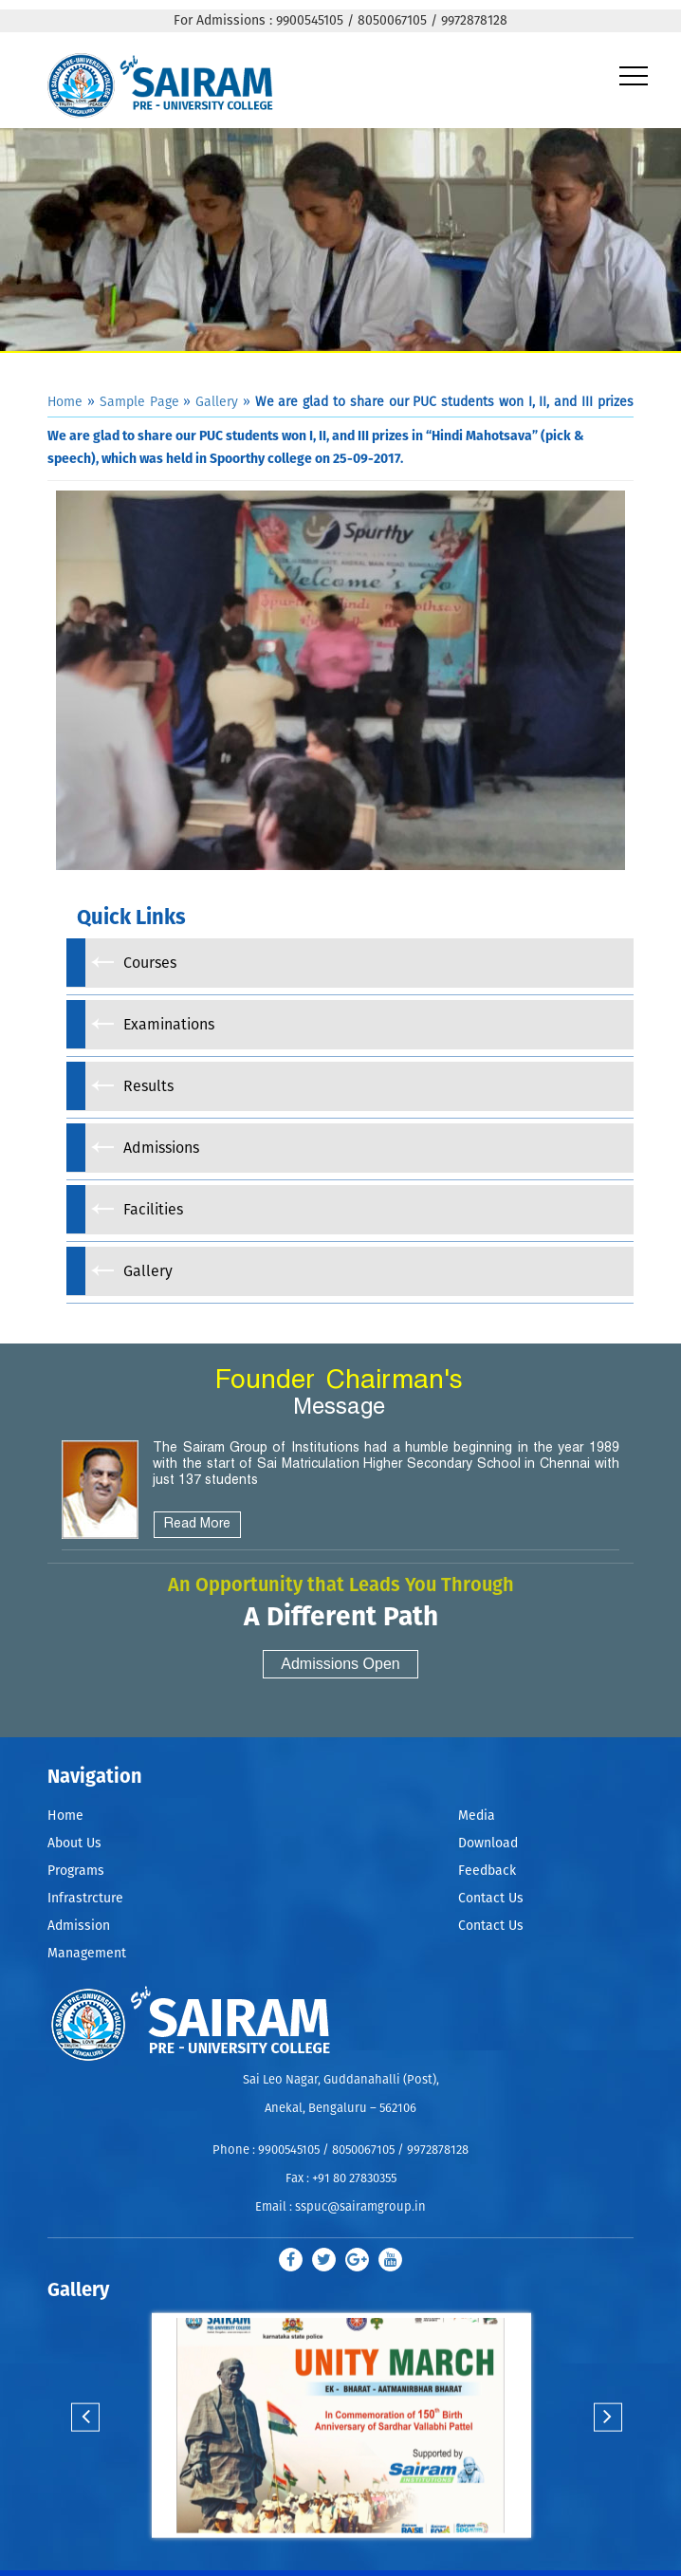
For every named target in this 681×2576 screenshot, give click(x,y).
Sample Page (139, 402)
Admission (78, 1926)
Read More (197, 1524)
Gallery (216, 402)
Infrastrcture (85, 1898)
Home (65, 402)
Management (86, 1953)
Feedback (487, 1871)
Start (339, 2557)
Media (476, 1816)
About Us (74, 1843)
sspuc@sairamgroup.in (360, 2207)
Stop (354, 2557)
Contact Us (491, 1898)
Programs (75, 1871)
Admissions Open (340, 1664)
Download (488, 1843)
